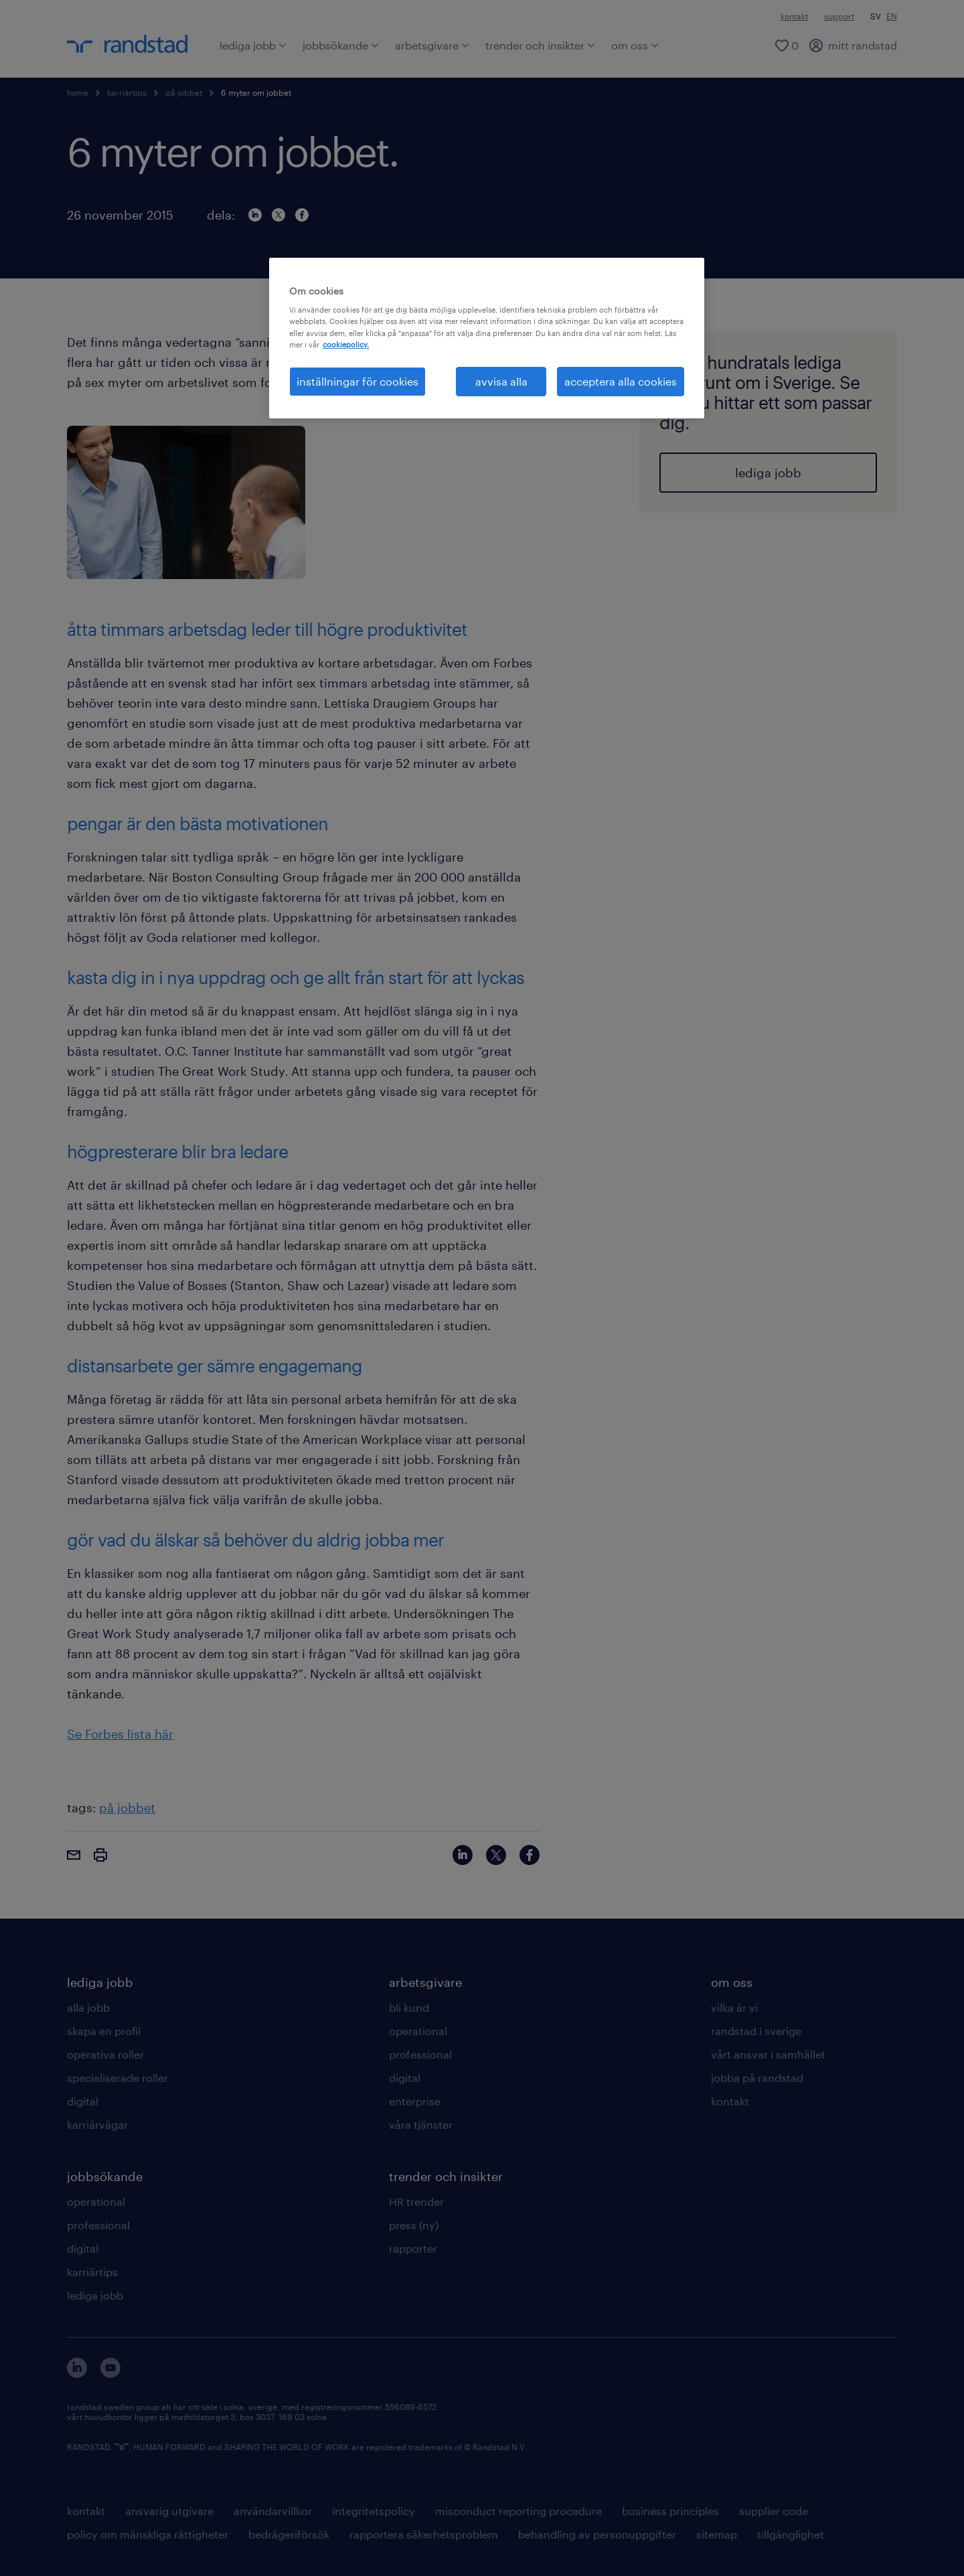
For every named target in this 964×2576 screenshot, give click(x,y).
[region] (486, 338)
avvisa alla (501, 381)
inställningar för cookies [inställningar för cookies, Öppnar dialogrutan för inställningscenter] (357, 381)
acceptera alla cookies (620, 381)
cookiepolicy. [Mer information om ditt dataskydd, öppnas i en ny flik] (346, 344)
